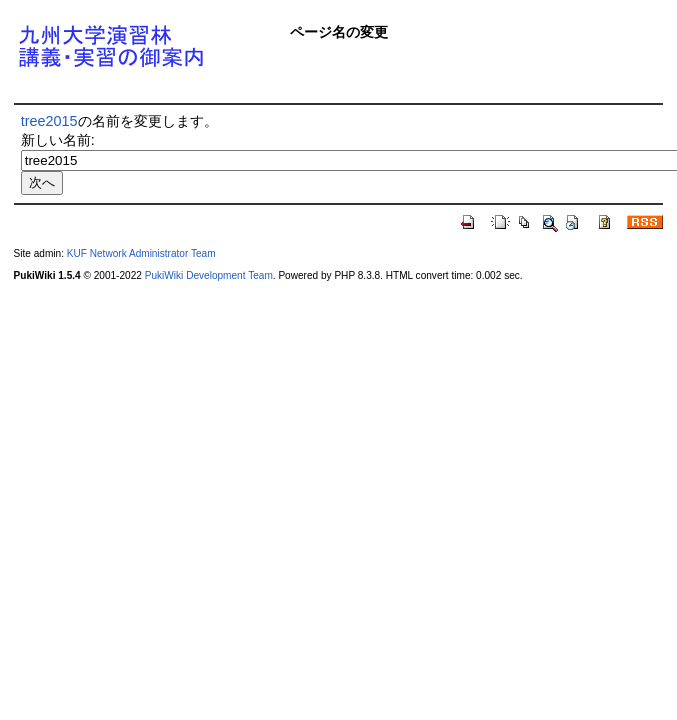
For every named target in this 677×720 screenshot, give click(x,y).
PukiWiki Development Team (209, 275)
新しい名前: (58, 140)
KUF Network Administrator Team (141, 253)
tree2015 (49, 121)
